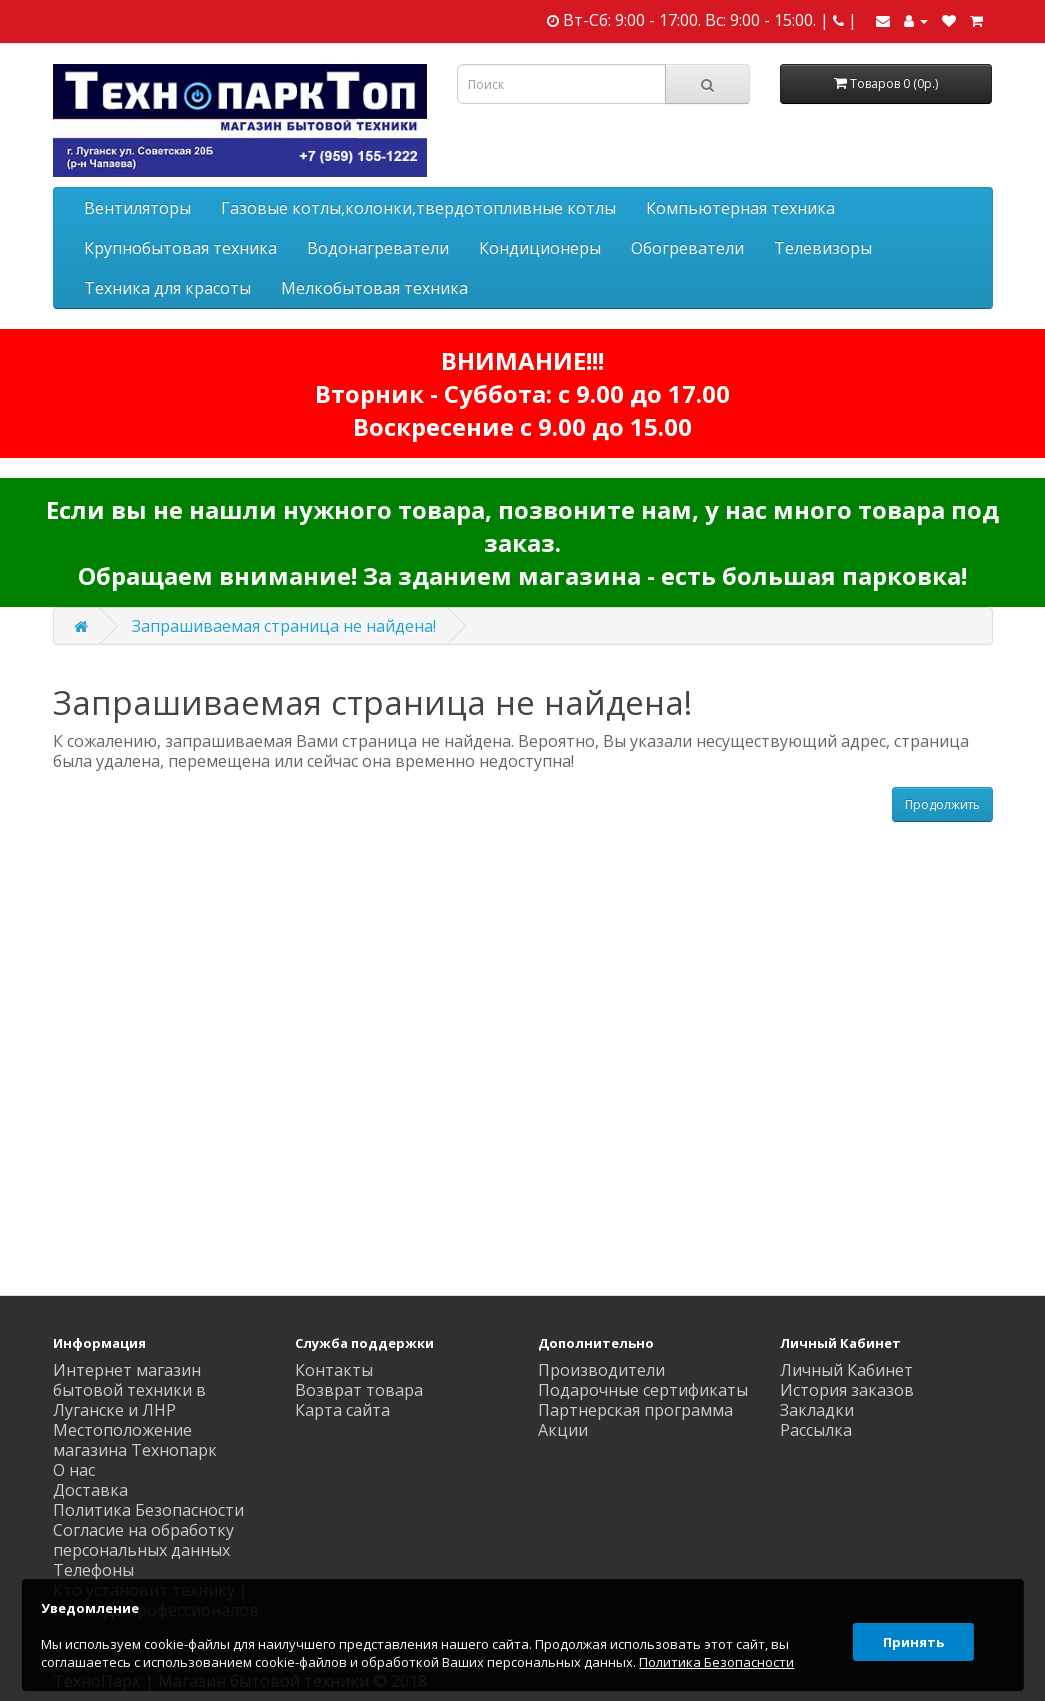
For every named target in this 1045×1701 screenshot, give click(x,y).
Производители (601, 1370)
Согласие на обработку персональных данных (143, 1540)
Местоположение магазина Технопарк (135, 1440)
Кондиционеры (540, 248)
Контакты (334, 1370)
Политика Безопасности (148, 1510)
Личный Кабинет (846, 1370)
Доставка (90, 1490)
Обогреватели (687, 248)
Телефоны (93, 1570)
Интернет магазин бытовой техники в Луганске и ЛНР (129, 1390)
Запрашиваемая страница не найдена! (284, 626)
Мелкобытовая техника (374, 288)
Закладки (817, 1410)
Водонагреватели (378, 248)
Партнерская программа (635, 1410)
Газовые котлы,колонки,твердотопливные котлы (418, 208)
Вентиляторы (137, 208)
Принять (909, 1635)
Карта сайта (342, 1410)
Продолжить (942, 804)
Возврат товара (359, 1390)
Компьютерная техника (740, 208)
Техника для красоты (167, 288)
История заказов (847, 1390)
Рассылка (816, 1430)
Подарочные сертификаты (643, 1390)
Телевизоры (823, 248)
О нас (74, 1470)
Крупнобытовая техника (180, 248)
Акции (563, 1430)
